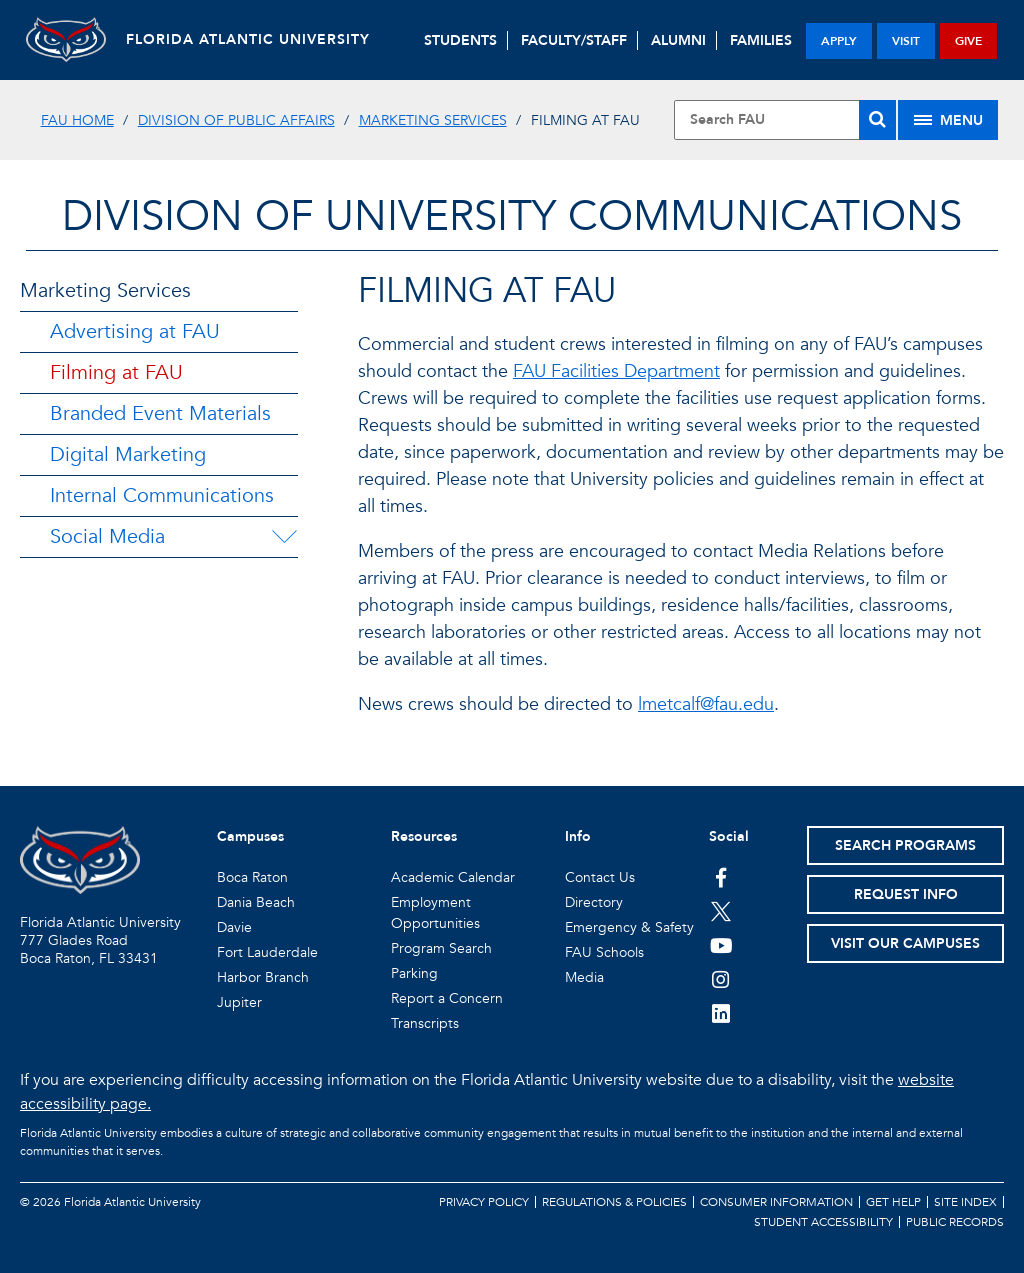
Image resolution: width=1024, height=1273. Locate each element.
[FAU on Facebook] (721, 877)
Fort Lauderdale (267, 952)
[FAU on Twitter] (721, 911)
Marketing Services (433, 120)
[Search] (877, 120)
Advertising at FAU (135, 331)
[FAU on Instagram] (721, 979)
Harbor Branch (263, 977)
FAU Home (77, 120)
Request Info (906, 894)
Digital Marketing (128, 454)
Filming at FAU (116, 372)
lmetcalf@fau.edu (706, 704)
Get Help (893, 1202)
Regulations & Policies (614, 1202)
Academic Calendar (453, 877)
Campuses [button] (250, 836)
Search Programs (905, 845)
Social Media (107, 536)
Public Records (955, 1222)
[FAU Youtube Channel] (721, 945)
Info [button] (578, 836)
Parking (414, 973)
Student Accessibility (823, 1222)
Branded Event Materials (160, 413)
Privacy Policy (484, 1202)
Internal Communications (162, 495)
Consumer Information (776, 1202)
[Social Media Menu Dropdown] (284, 537)
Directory (594, 902)
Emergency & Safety (629, 927)
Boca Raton (252, 877)
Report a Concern (447, 998)
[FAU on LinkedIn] (721, 1013)
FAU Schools (604, 952)
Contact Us (600, 877)
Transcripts (425, 1023)
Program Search (441, 948)
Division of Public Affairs (236, 120)
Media (584, 977)
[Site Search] (785, 120)
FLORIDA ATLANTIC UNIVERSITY (248, 39)
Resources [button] (424, 836)
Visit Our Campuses (905, 943)
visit (906, 41)
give (968, 41)
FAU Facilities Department (616, 371)
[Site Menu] (948, 120)
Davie (234, 927)
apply (839, 41)
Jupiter (239, 1002)
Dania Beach (256, 902)
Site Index (965, 1202)
